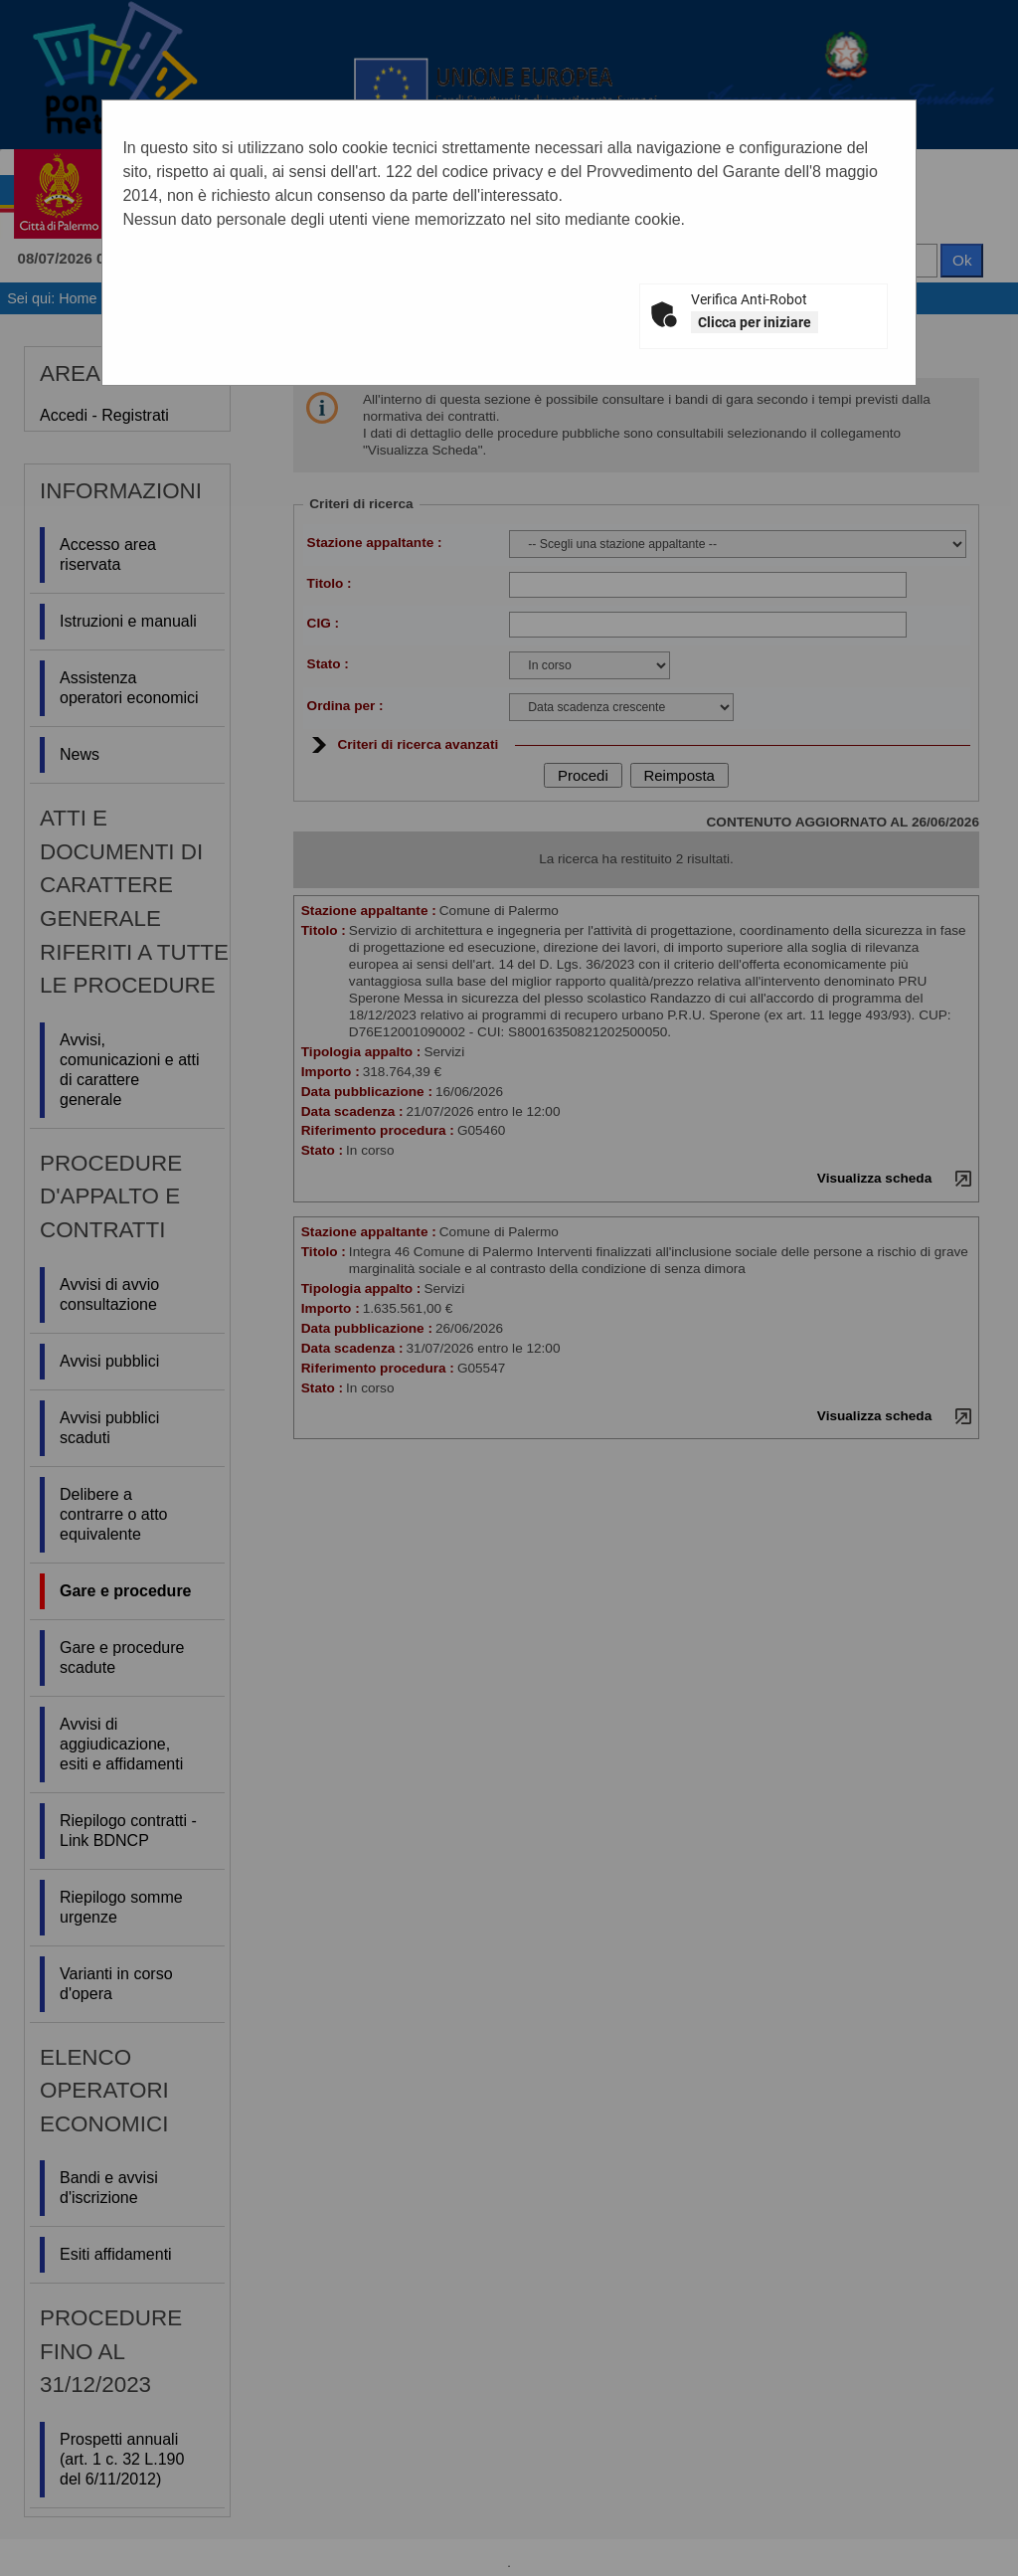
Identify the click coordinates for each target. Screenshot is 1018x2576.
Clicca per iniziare (754, 322)
